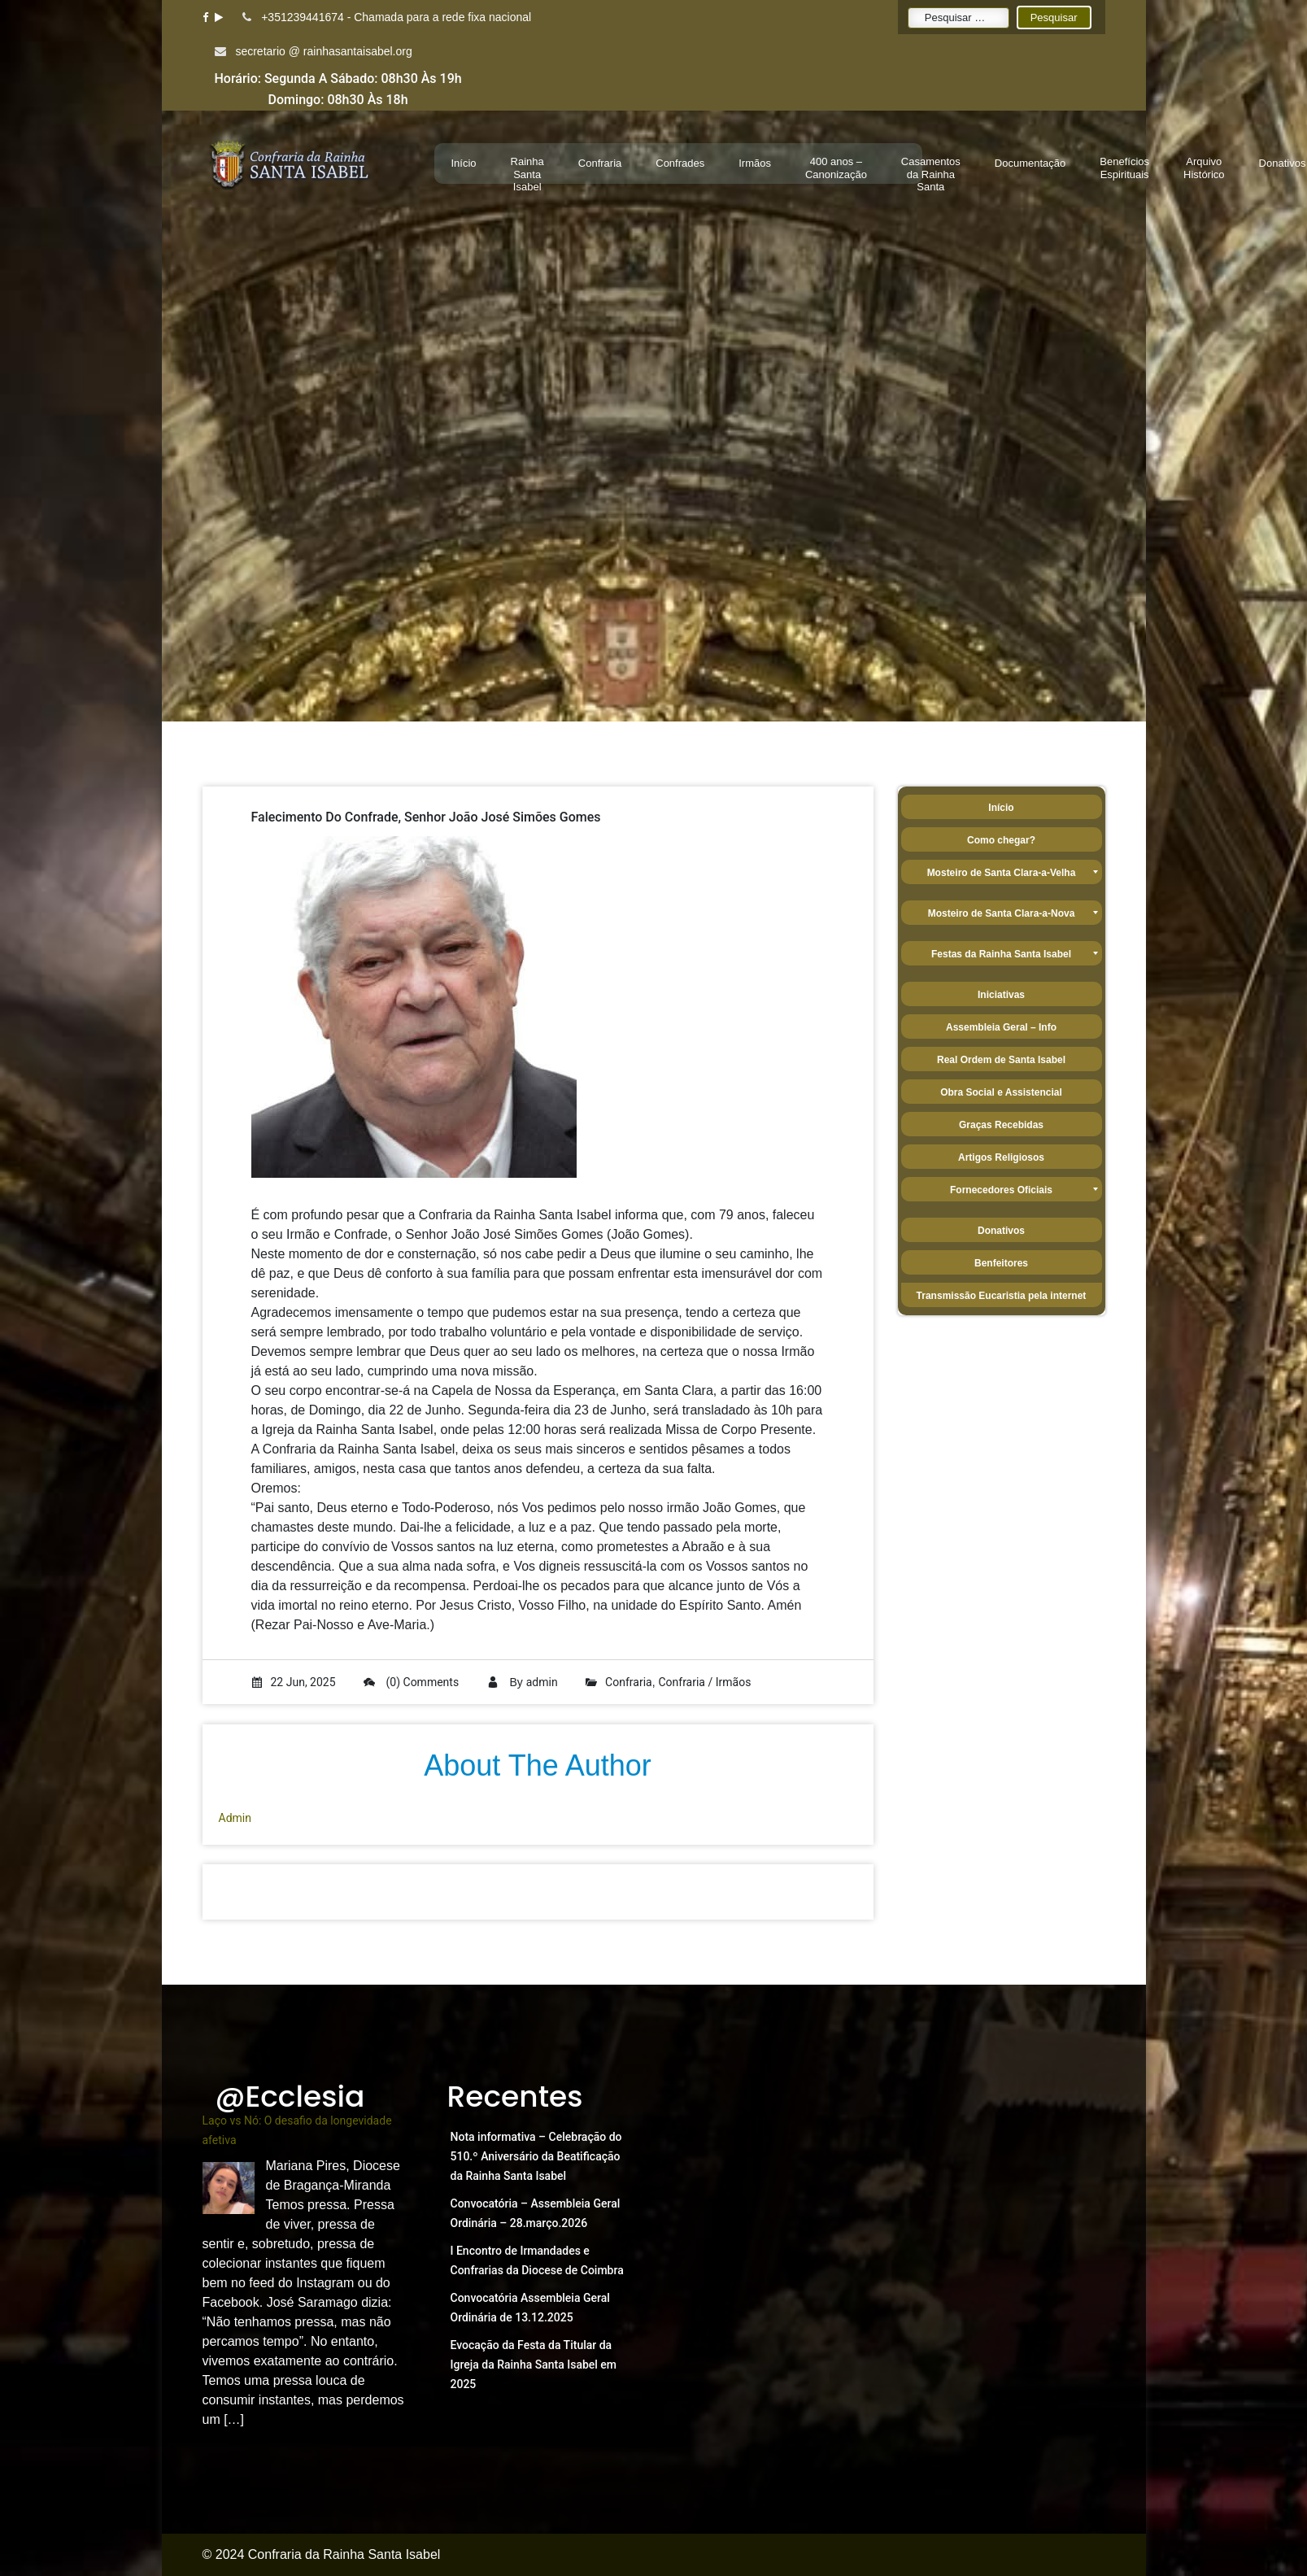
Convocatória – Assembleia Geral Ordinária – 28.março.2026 (536, 2213)
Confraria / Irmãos (704, 1682)
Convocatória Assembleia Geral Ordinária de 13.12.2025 (530, 2307)
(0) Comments (411, 1682)
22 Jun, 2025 (293, 1682)
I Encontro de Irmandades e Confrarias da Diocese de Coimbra (537, 2260)
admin (542, 1682)
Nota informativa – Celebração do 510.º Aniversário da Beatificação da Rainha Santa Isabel (536, 2156)
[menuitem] (464, 163)
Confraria (628, 1682)
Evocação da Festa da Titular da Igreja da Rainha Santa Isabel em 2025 (534, 2364)
